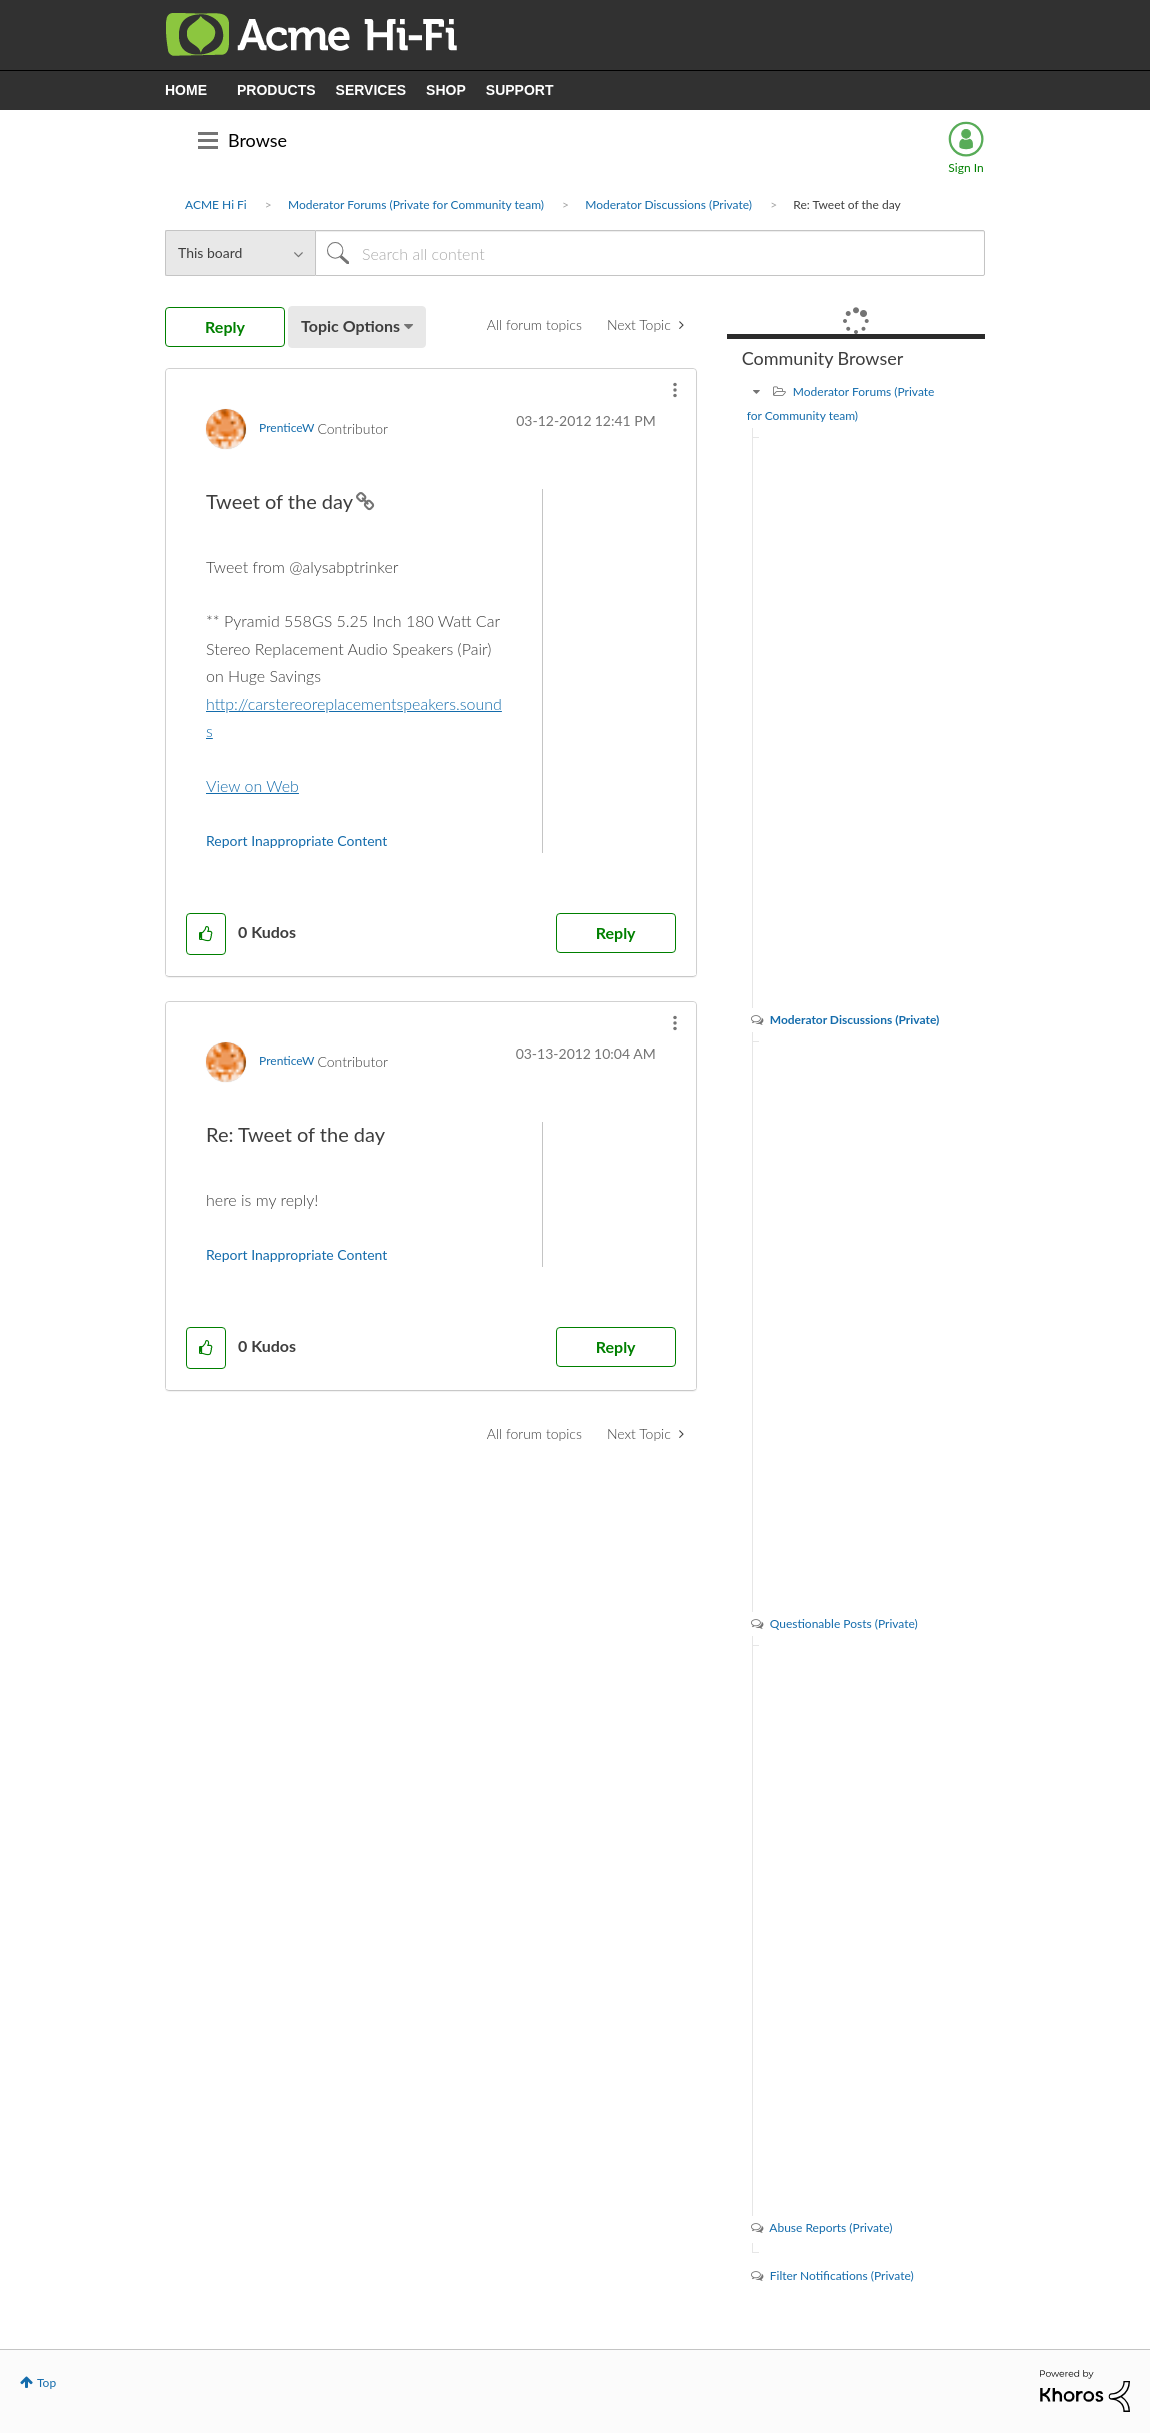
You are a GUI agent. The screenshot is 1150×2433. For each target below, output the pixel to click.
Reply (616, 932)
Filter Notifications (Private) (842, 2275)
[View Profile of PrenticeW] (286, 427)
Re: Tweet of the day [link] (846, 204)
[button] (675, 390)
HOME (186, 90)
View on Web (252, 785)
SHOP (446, 90)
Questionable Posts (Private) (844, 1623)
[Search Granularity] (240, 253)
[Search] (650, 253)
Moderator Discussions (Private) (668, 204)
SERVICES (371, 90)
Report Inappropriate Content (296, 840)
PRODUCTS (276, 90)
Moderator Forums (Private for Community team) (416, 204)
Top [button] (46, 2382)
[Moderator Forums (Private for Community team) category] (757, 391)
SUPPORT (520, 90)
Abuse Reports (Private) (830, 2227)
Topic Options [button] (350, 325)
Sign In (965, 167)
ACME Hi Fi (216, 204)
